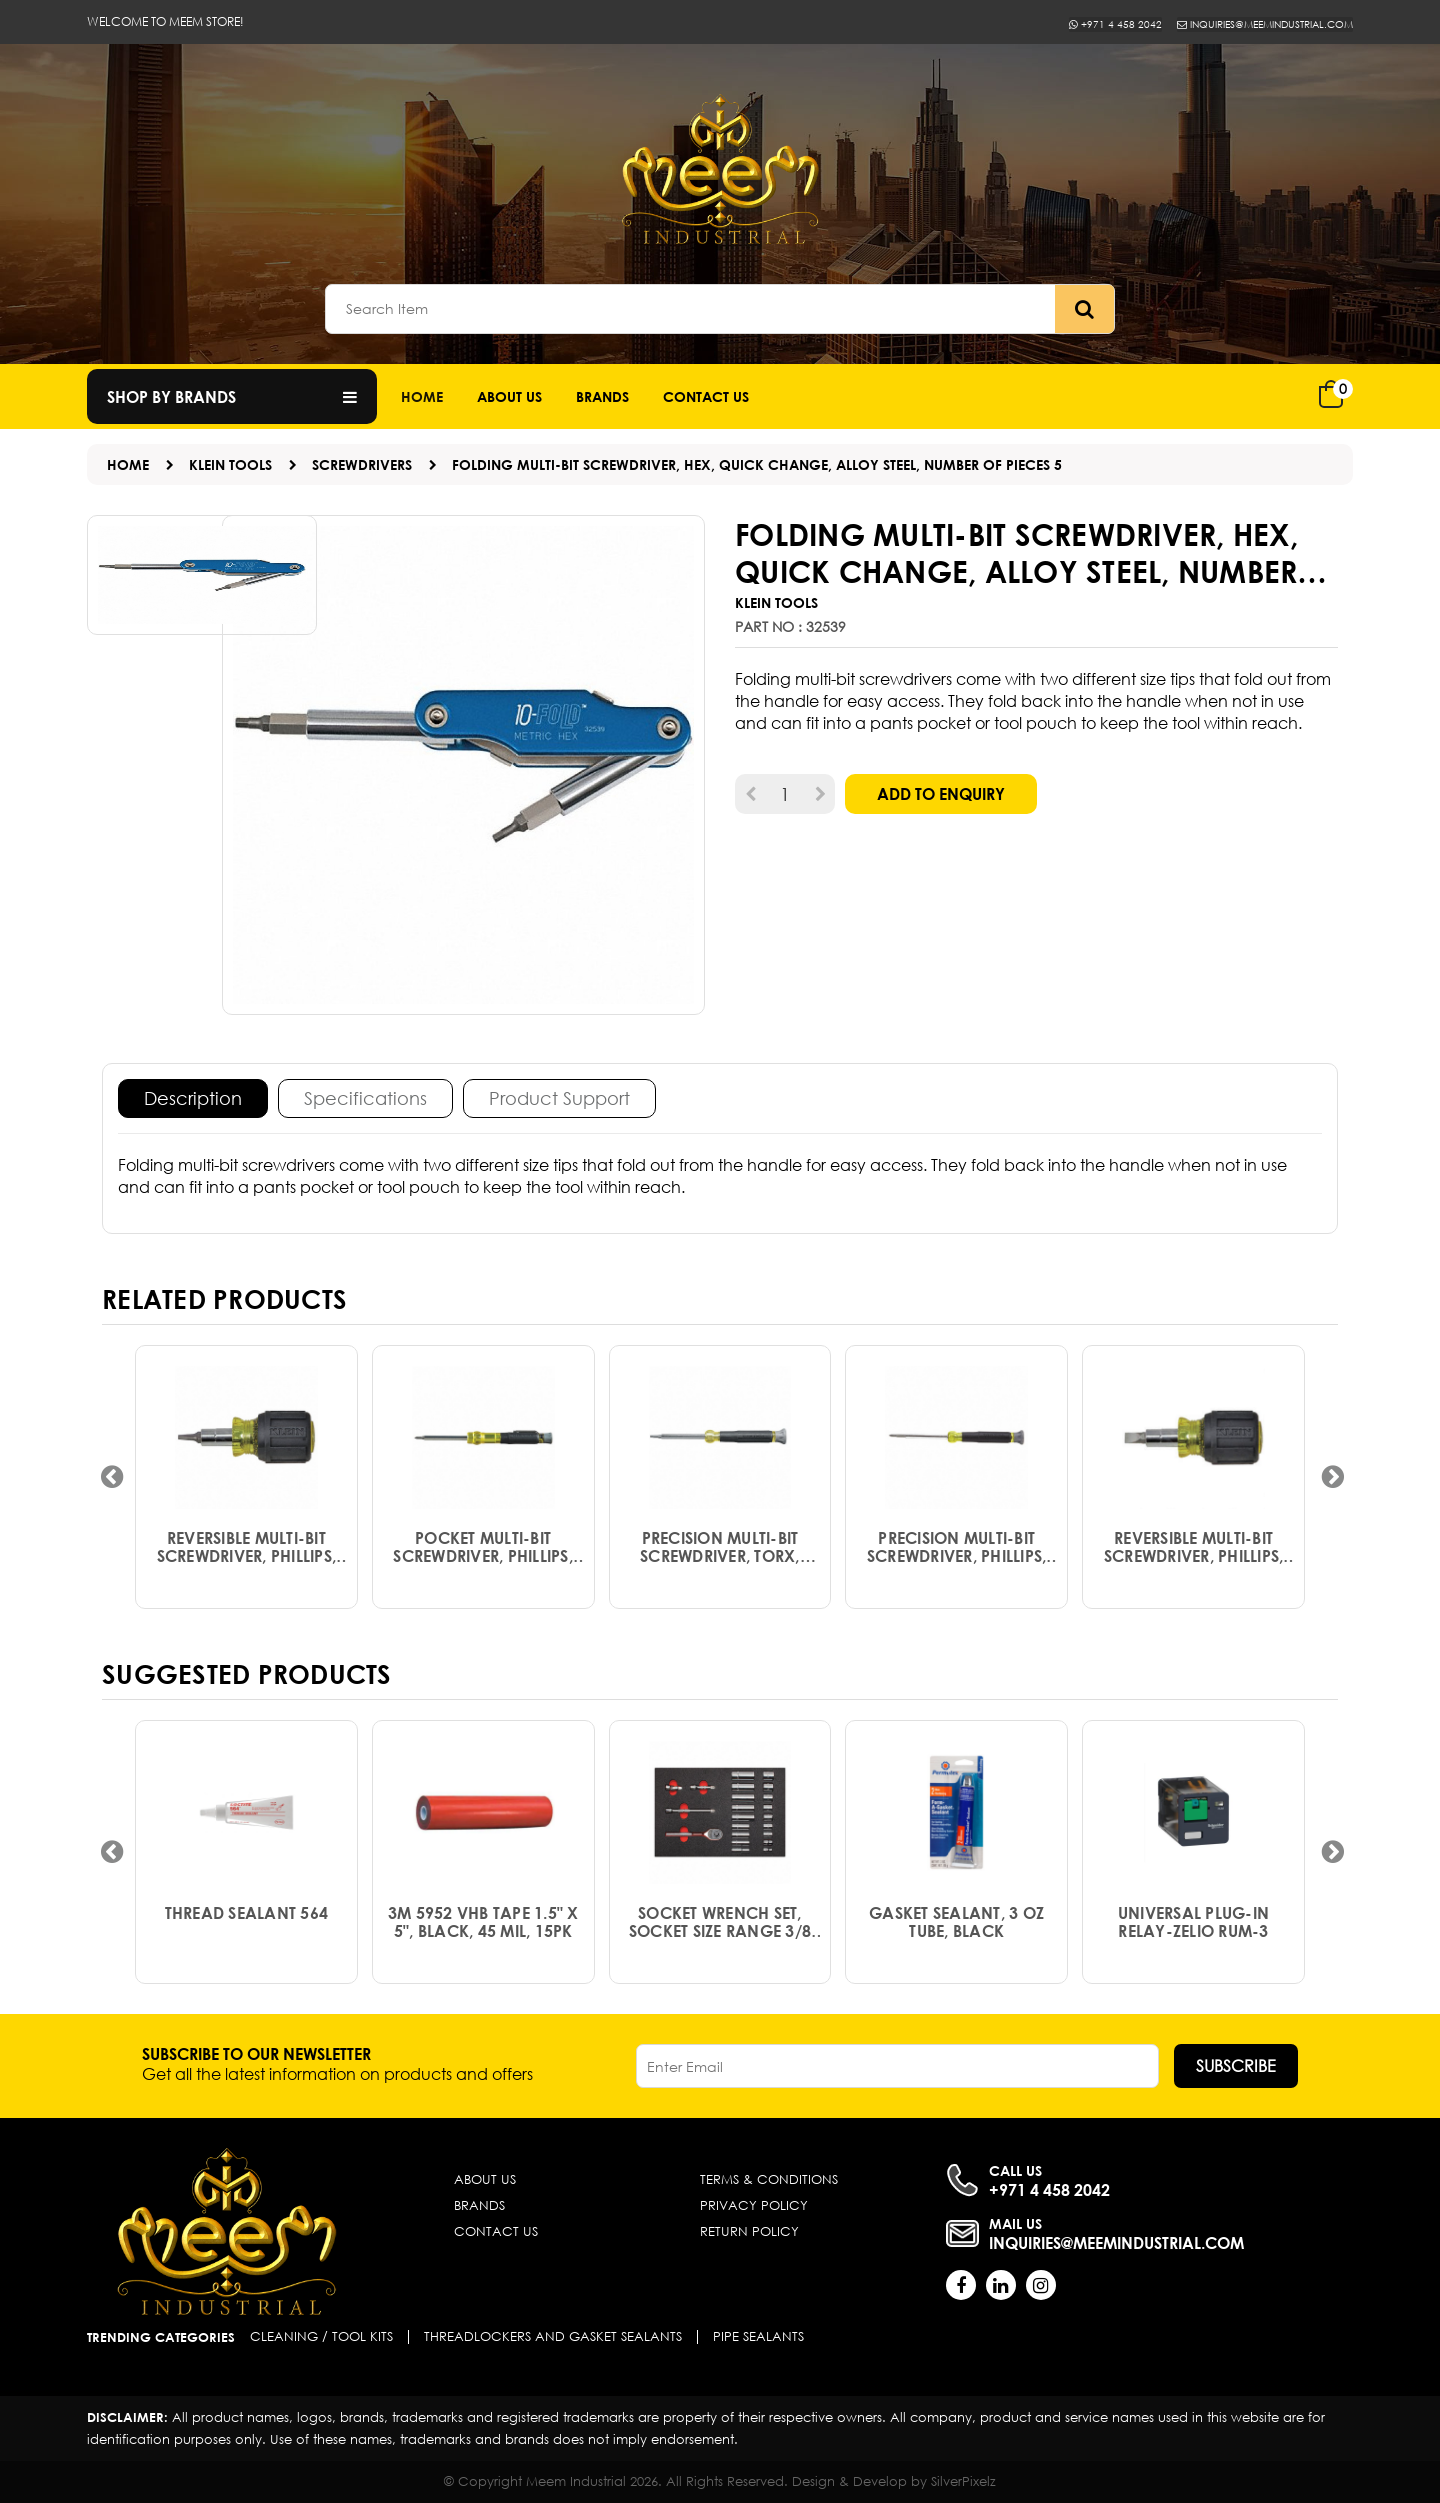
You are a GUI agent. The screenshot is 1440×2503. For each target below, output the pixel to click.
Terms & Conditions (769, 2179)
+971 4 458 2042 (1072, 23)
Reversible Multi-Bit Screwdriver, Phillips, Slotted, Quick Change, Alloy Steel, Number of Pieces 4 (1194, 1559)
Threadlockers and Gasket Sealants (553, 2337)
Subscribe (1236, 2065)
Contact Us (496, 2231)
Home (422, 396)
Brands (602, 396)
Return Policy (749, 2231)
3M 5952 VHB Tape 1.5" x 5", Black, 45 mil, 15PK (483, 1934)
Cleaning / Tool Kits (321, 2337)
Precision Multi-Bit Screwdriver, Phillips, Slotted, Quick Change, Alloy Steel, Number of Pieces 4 (957, 1559)
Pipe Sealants (758, 2337)
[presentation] (112, 1477)
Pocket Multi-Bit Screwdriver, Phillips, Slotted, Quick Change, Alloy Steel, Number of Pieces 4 (483, 1559)
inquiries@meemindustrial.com (1246, 23)
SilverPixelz (963, 2481)
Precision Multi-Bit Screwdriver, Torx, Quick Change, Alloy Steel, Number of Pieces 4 (720, 1559)
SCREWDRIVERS (362, 464)
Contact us (706, 396)
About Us (509, 396)
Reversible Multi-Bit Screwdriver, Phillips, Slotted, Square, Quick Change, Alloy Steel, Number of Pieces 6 (247, 1559)
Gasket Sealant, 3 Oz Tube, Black (956, 1934)
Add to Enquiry (941, 793)
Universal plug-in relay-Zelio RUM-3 (1193, 1934)
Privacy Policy (754, 2205)
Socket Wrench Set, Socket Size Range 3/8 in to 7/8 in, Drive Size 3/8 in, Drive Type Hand (720, 1934)
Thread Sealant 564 (247, 1925)
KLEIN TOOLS (230, 464)
